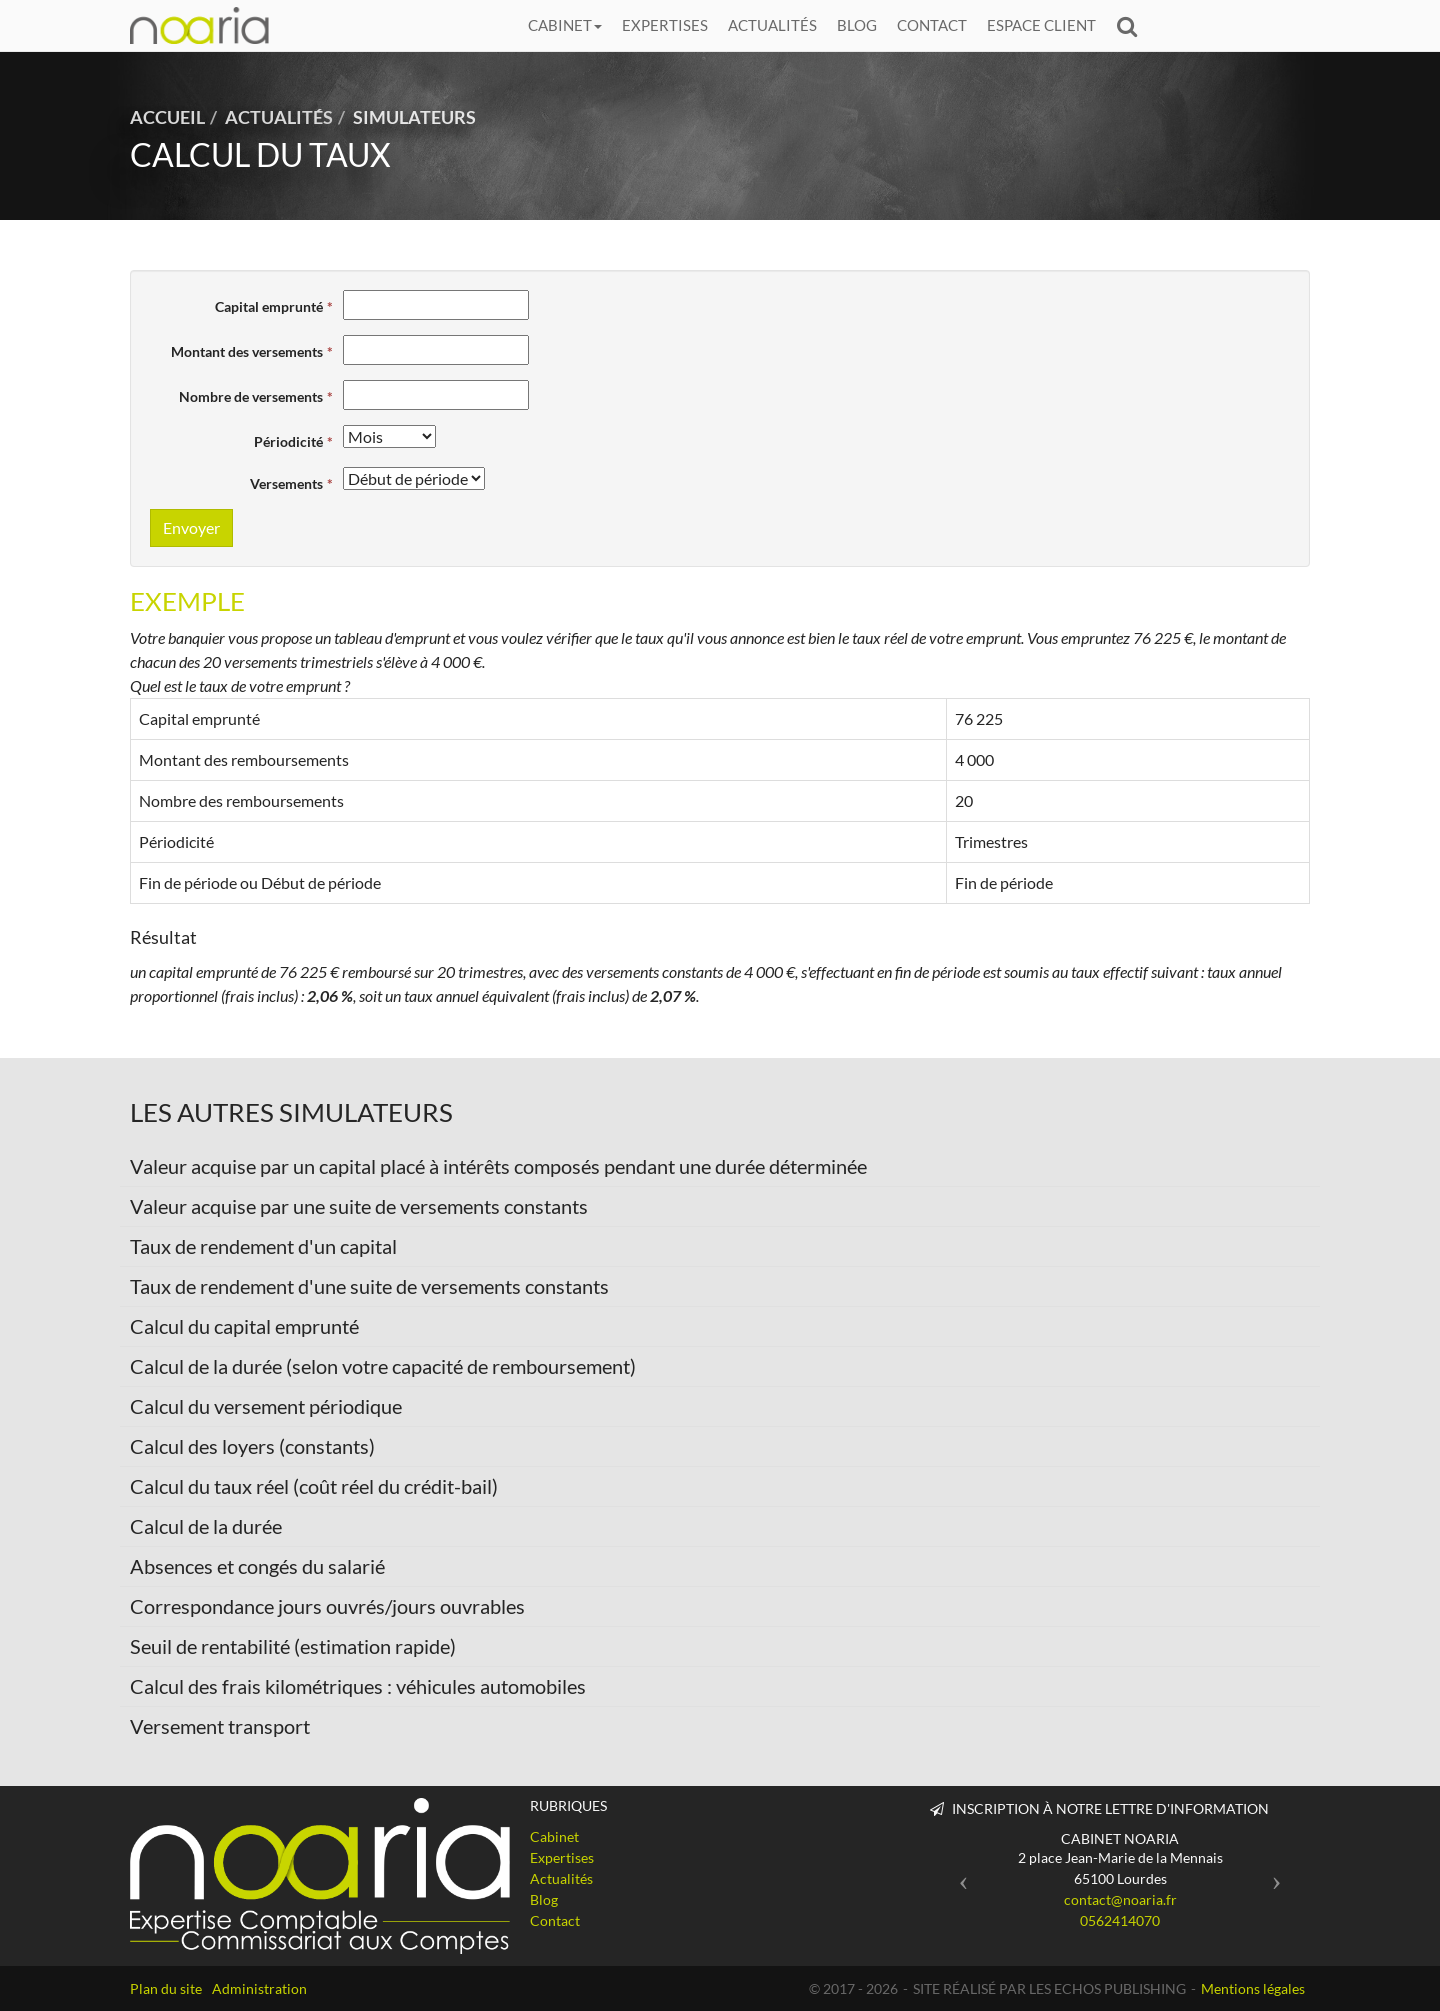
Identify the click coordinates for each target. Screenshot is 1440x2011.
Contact (932, 25)
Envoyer (191, 527)
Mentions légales (1253, 1988)
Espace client (1041, 25)
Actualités (772, 25)
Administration (259, 1988)
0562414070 (1120, 1920)
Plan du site (166, 1988)
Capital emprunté (269, 306)
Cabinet (565, 25)
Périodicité (288, 441)
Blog (857, 25)
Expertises (665, 25)
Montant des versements (247, 351)
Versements (286, 483)
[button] (958, 1874)
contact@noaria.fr (1120, 1899)
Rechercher (1132, 25)
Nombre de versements (251, 396)
